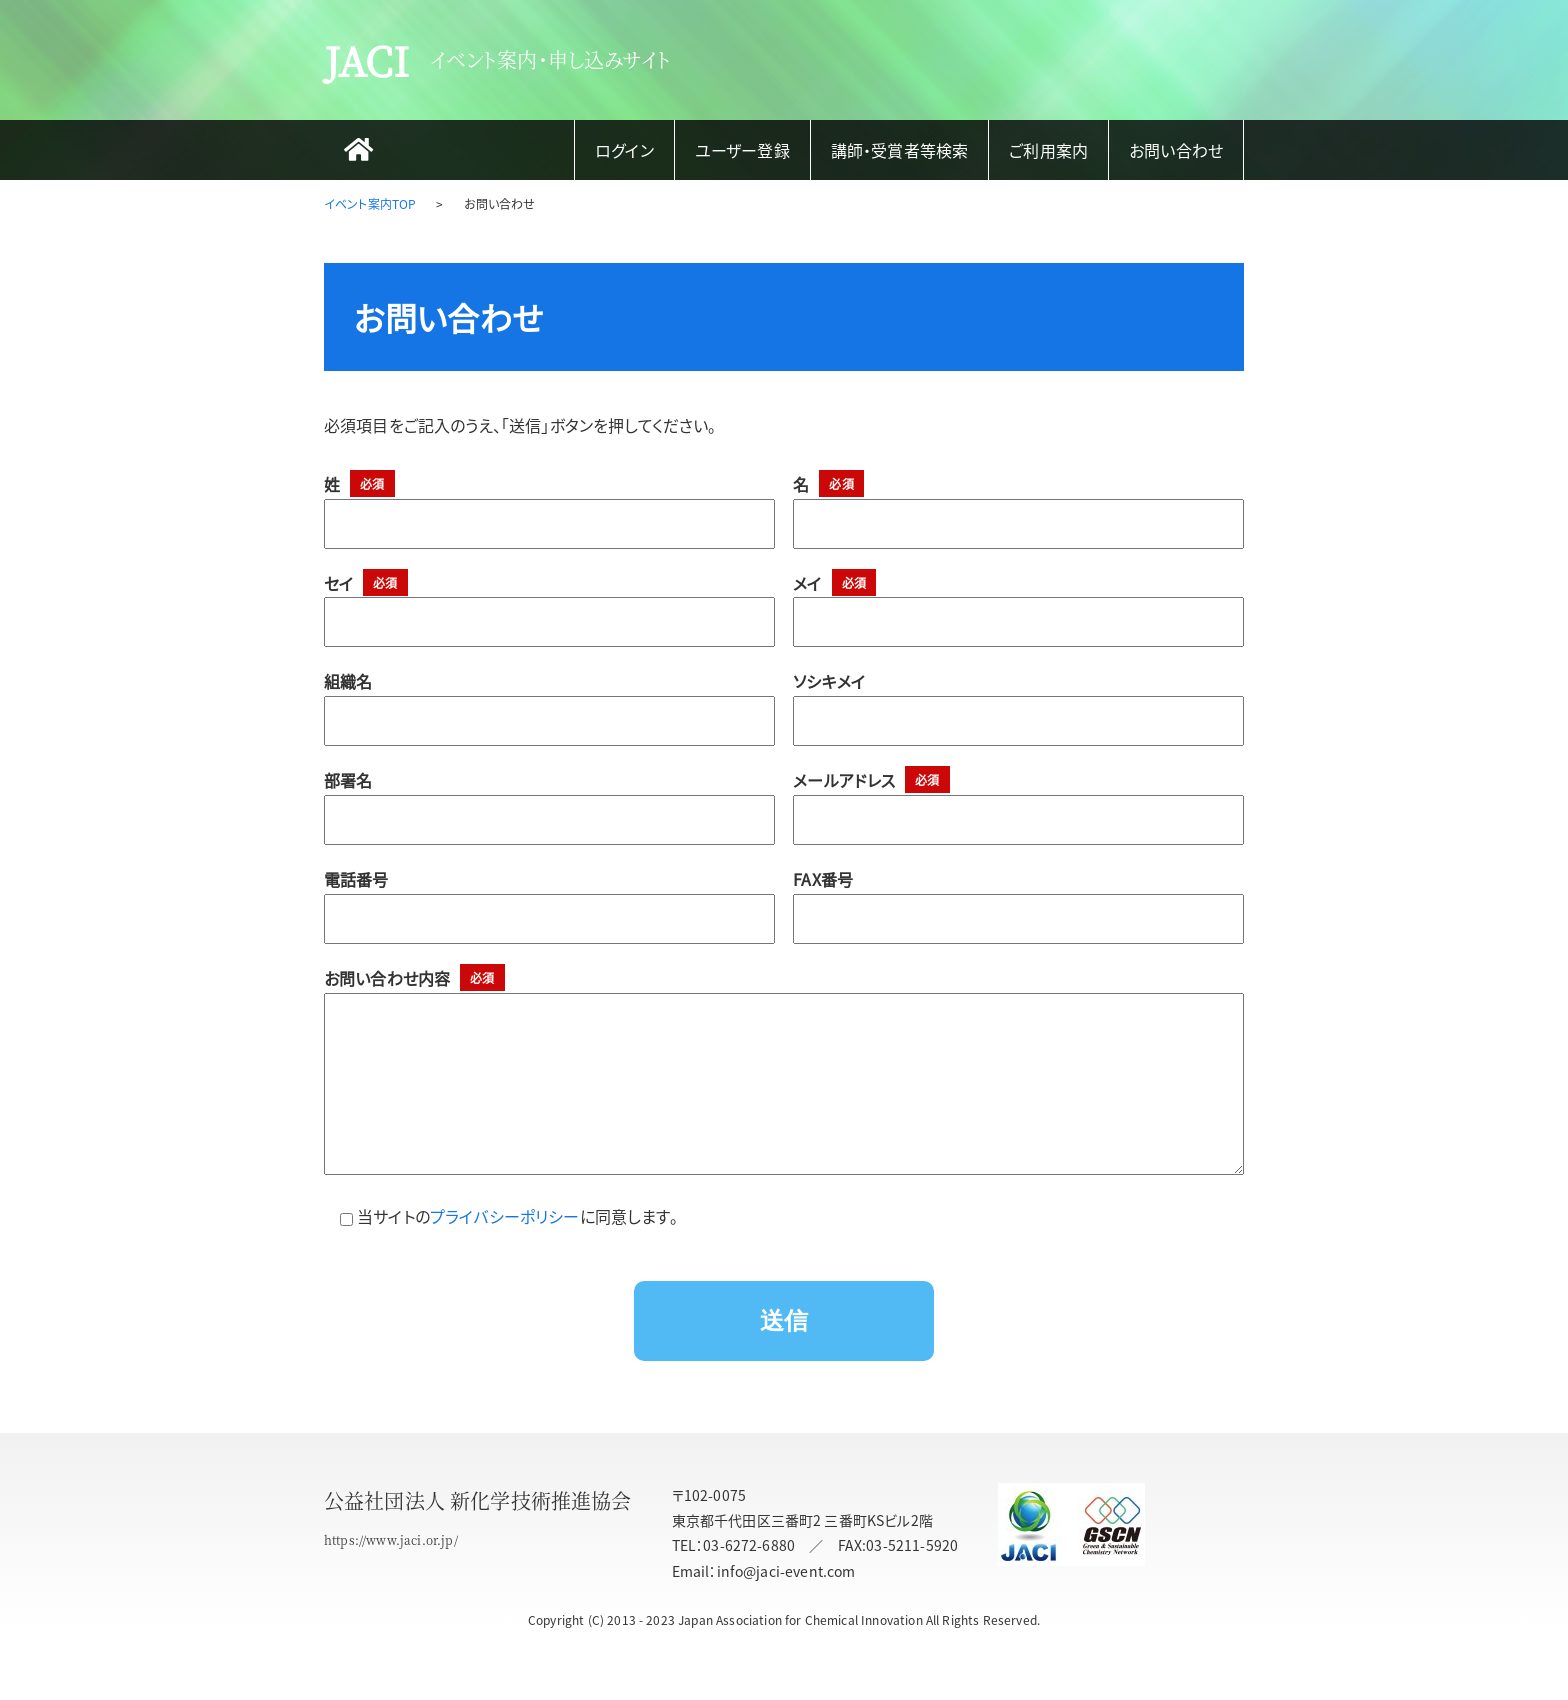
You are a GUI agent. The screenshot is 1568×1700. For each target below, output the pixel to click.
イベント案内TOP (370, 203)
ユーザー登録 (742, 150)
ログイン (624, 150)
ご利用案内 (1048, 150)
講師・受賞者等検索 (899, 150)
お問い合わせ (1176, 150)
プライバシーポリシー (505, 1256)
